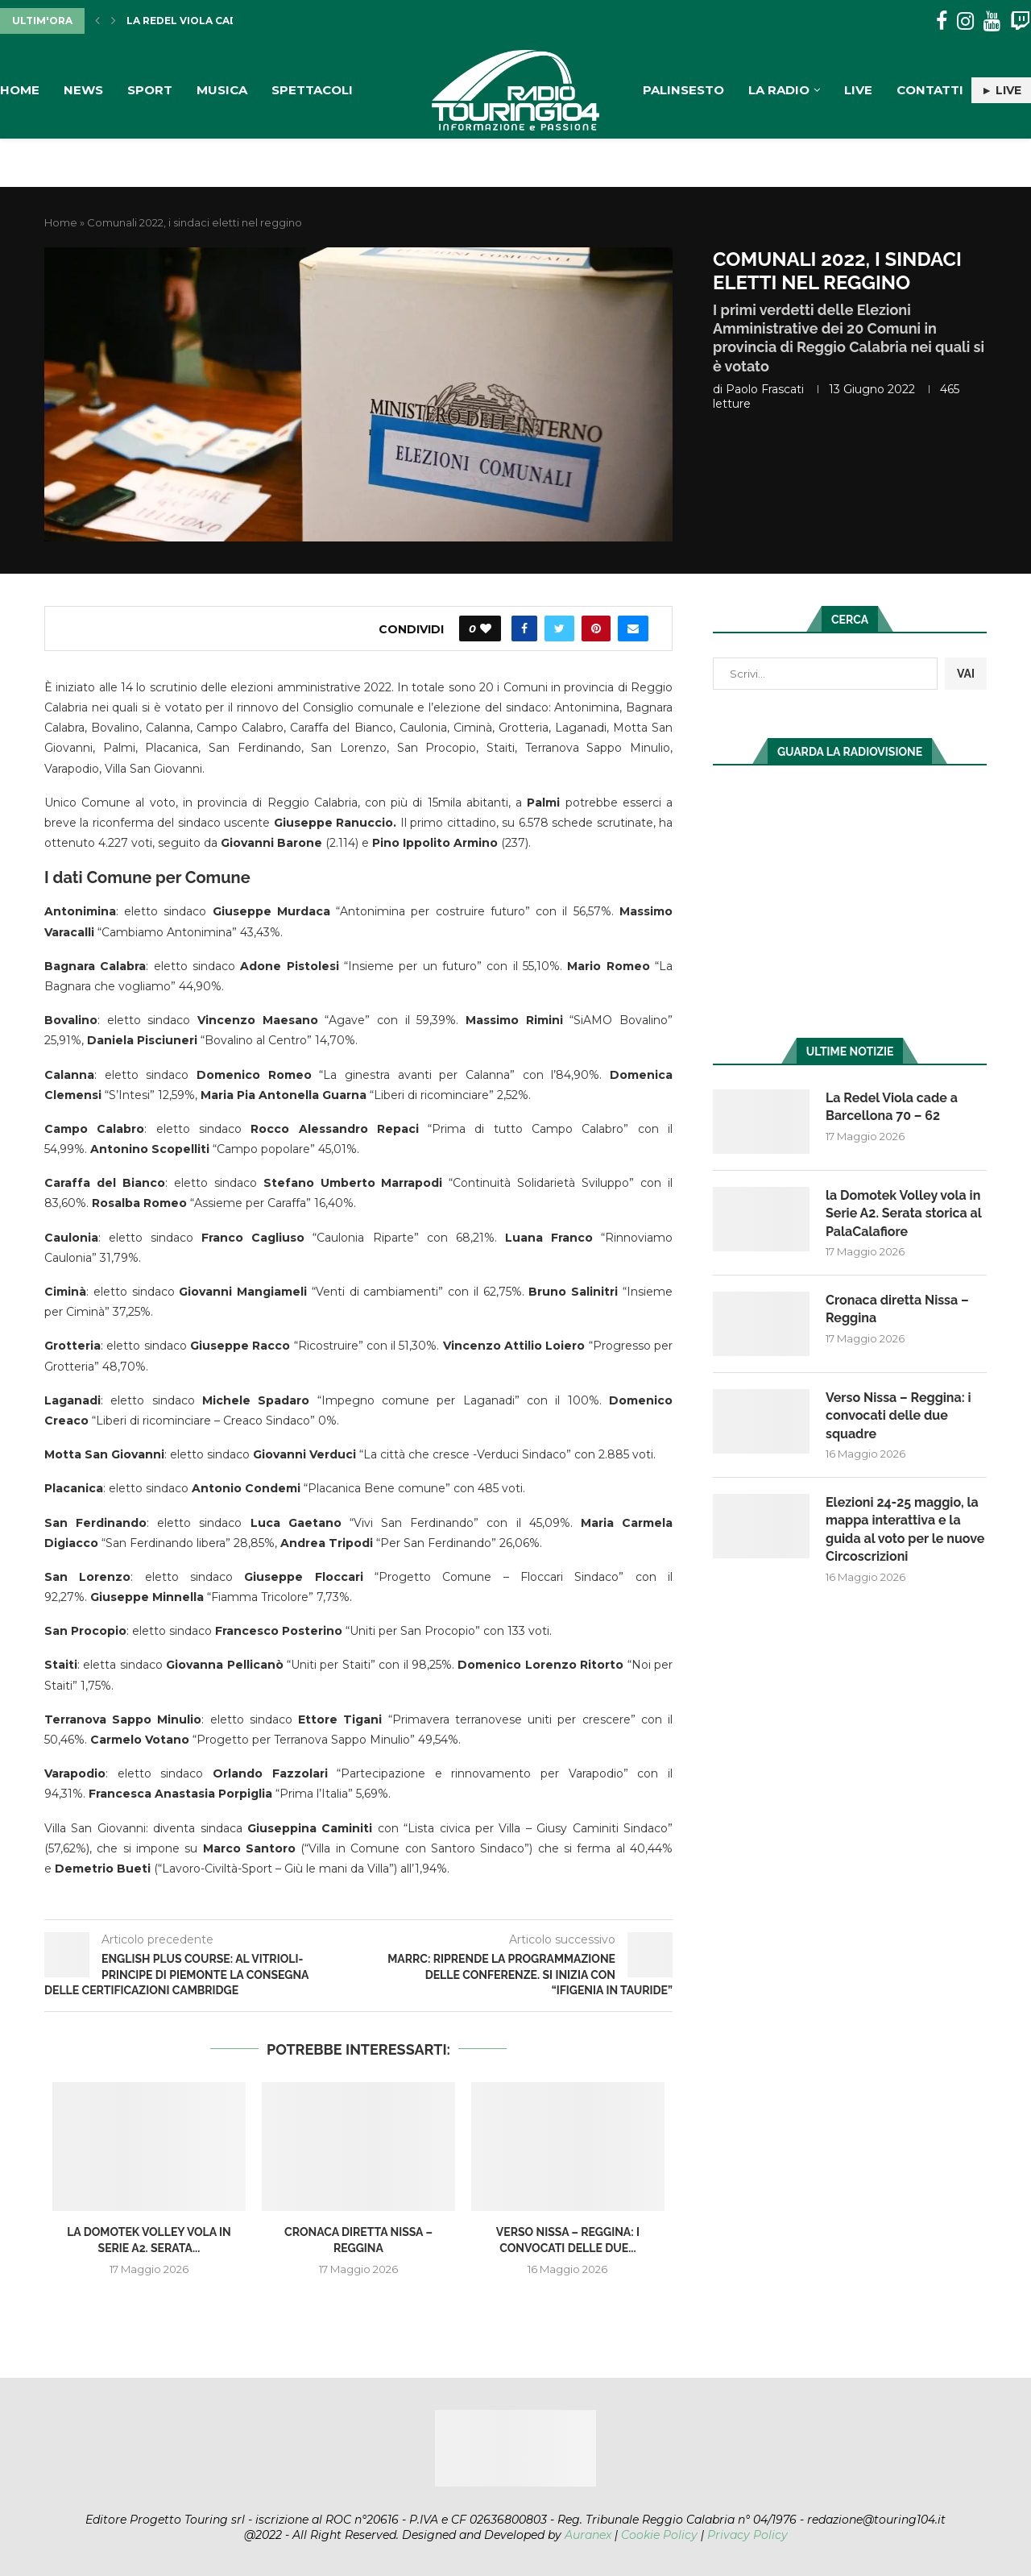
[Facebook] (941, 21)
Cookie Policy (659, 2535)
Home (19, 89)
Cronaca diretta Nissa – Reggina (897, 1308)
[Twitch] (1020, 21)
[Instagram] (965, 21)
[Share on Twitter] (559, 628)
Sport (149, 89)
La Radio (778, 89)
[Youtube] (992, 21)
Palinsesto (683, 89)
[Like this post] (485, 628)
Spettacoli (312, 89)
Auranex (588, 2535)
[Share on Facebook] (524, 628)
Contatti (929, 89)
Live (858, 89)
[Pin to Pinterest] (596, 628)
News (83, 89)
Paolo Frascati (765, 389)
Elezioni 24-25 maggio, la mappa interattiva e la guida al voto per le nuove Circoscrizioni (905, 1529)
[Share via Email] (633, 628)
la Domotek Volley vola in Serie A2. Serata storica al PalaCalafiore (903, 1213)
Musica (222, 89)
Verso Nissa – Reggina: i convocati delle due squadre (898, 1415)
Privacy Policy (747, 2535)
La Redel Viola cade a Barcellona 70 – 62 (892, 1106)
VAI (966, 673)
